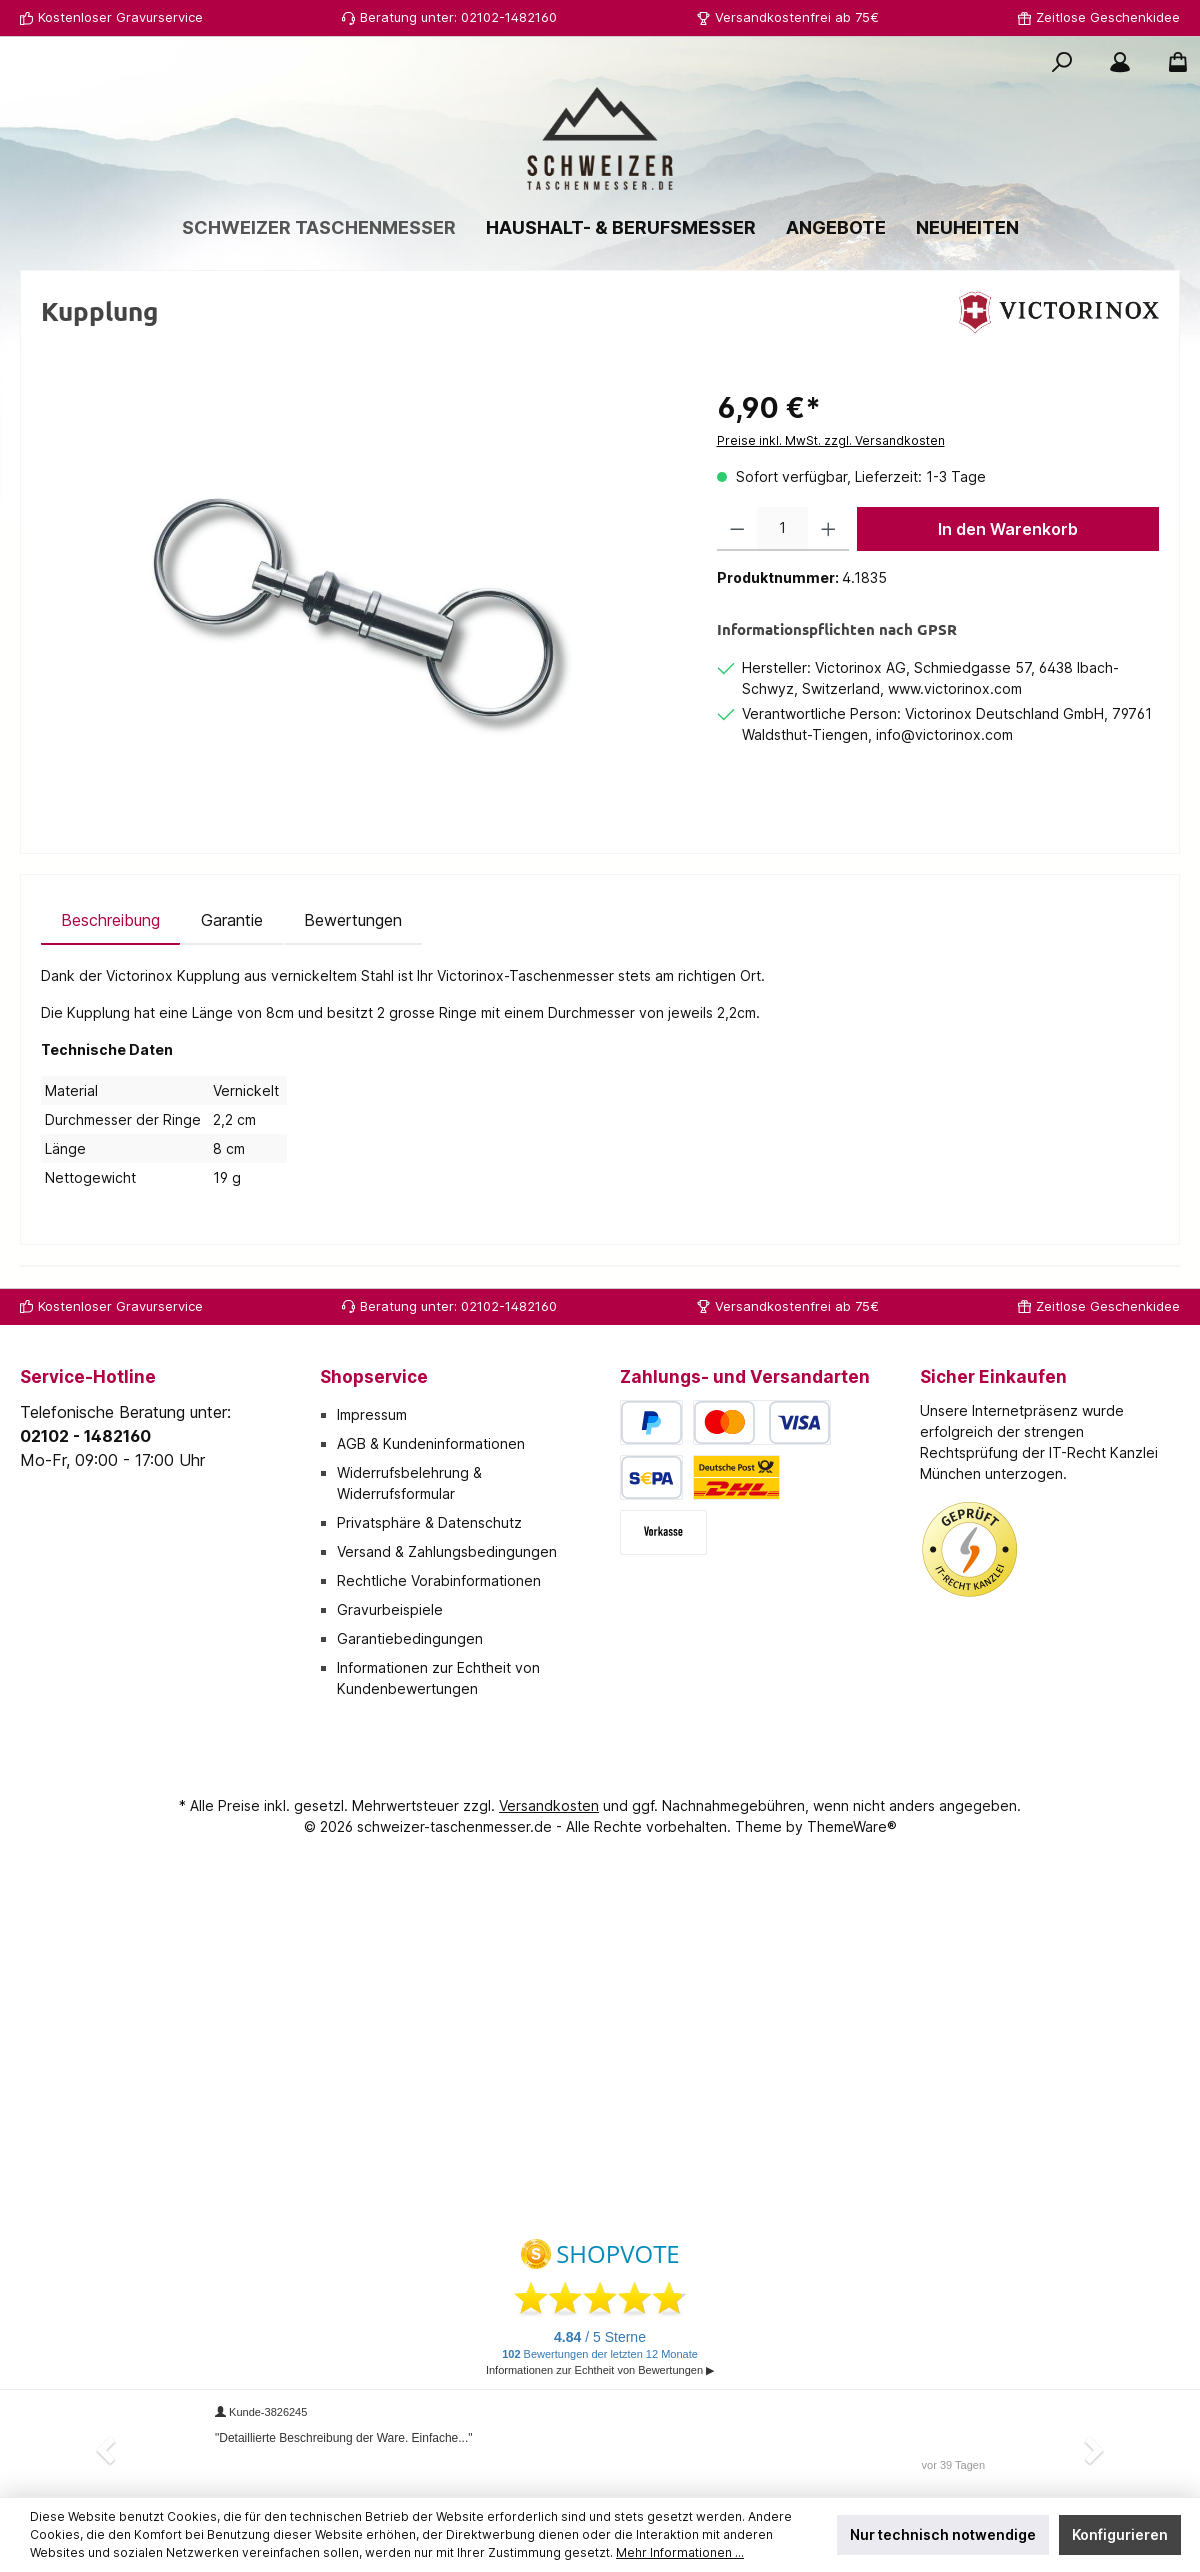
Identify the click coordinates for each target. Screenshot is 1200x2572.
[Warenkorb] (1172, 62)
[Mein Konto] (1120, 62)
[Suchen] (1062, 62)
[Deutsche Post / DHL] (736, 1477)
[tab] (110, 920)
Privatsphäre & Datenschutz (429, 1522)
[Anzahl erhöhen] (828, 529)
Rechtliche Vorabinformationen (439, 1580)
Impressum (372, 1414)
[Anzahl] (782, 529)
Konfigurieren (1120, 2534)
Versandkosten (549, 1805)
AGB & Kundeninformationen (431, 1443)
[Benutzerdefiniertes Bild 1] (970, 1550)
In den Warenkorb (1008, 529)
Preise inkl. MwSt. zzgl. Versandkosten (831, 440)
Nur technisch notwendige (943, 2534)
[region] (359, 602)
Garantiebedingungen (410, 1638)
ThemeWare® (852, 1826)
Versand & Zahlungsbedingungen (447, 1551)
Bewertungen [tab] (353, 920)
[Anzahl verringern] (737, 529)
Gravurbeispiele (390, 1609)
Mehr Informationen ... (680, 2552)
